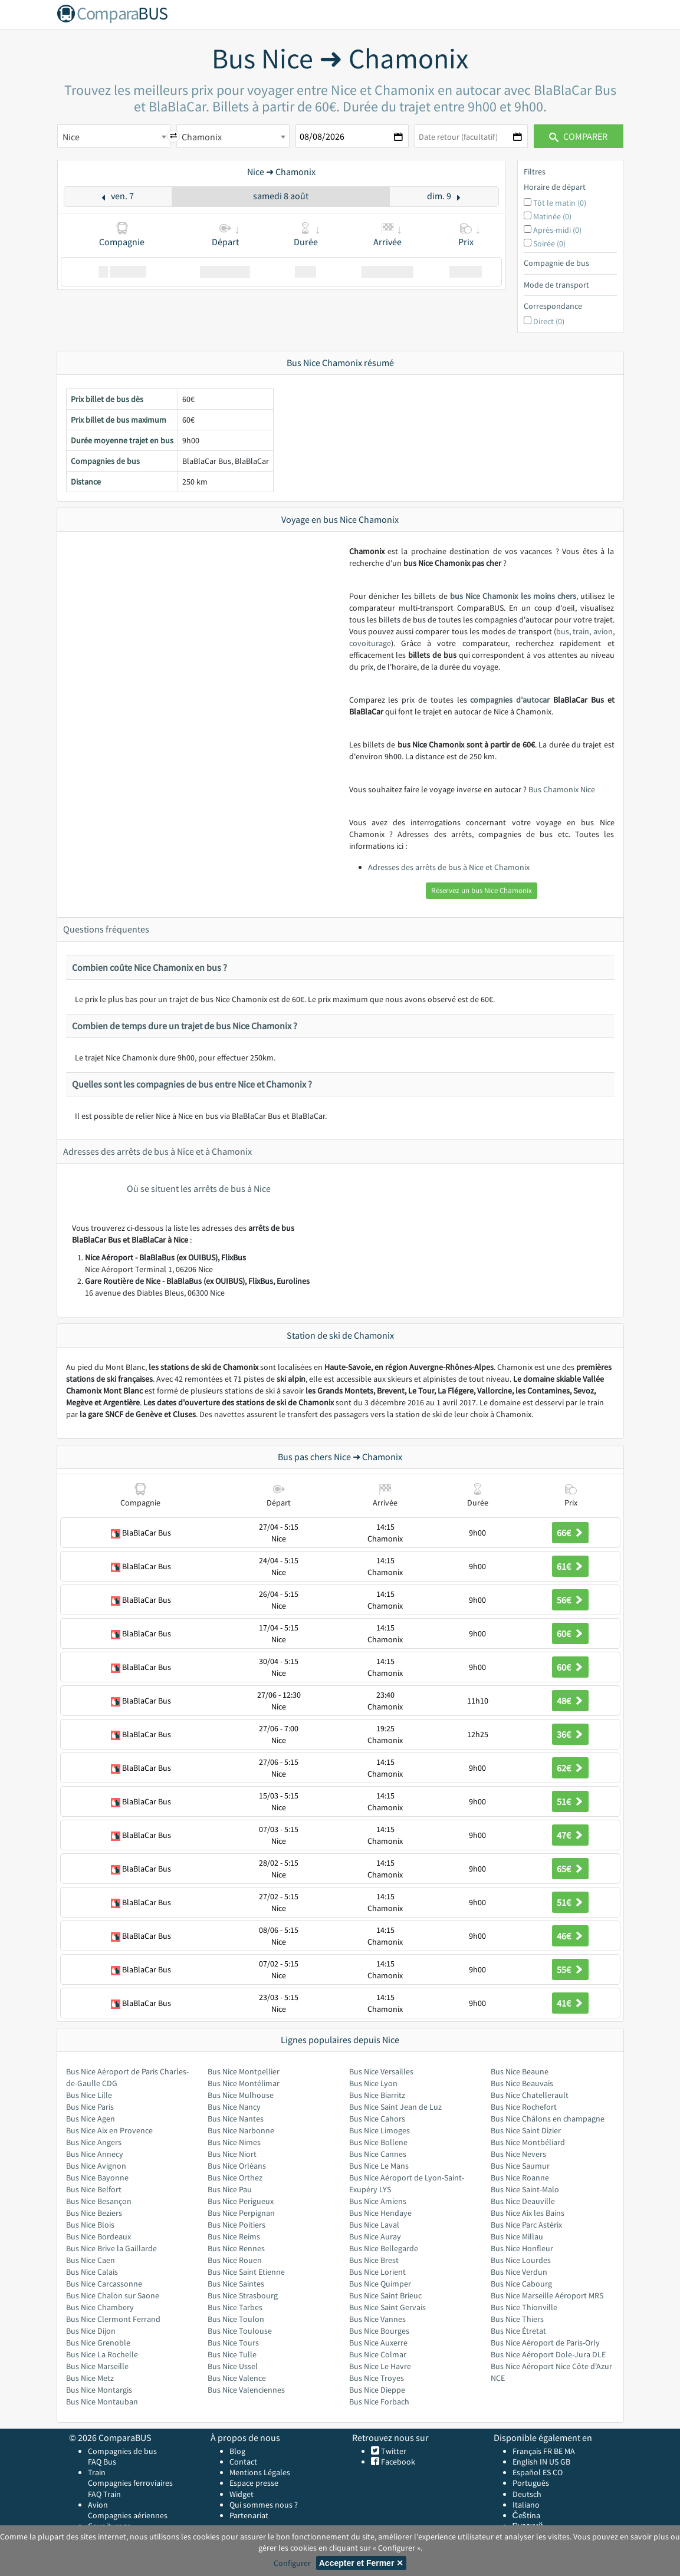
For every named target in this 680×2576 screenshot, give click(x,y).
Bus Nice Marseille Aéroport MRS (547, 2295)
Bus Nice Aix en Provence (109, 2130)
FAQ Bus (102, 2461)
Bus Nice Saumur (520, 2165)
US (554, 2461)
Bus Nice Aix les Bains (527, 2213)
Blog (237, 2451)
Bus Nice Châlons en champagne (548, 2118)
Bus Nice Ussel (233, 2366)
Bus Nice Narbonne (241, 2130)
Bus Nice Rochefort (524, 2106)
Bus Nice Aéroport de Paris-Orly (545, 2342)
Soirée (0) (549, 243)
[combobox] (113, 136)
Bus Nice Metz (90, 2378)
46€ (570, 1936)
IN (543, 2461)
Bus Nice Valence (237, 2378)
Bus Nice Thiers (517, 2319)
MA (569, 2451)
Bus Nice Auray (375, 2236)
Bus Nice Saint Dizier (526, 2130)
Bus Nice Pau (230, 2189)
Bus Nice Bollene (378, 2142)
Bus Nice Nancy (234, 2106)
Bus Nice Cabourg (521, 2283)
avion (603, 631)
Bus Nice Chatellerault (530, 2095)
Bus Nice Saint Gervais (387, 2307)
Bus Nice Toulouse (240, 2330)
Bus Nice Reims (234, 2236)
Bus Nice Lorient (377, 2272)
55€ (570, 1969)
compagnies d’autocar (510, 699)
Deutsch (527, 2494)
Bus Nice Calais (92, 2272)
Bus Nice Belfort (93, 2189)
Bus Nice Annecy (94, 2154)
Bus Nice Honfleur (522, 2248)
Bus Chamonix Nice (561, 789)
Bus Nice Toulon (236, 2319)
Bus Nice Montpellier (244, 2071)
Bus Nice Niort (232, 2154)
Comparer (578, 136)
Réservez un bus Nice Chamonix (481, 890)
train (581, 631)
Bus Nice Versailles (381, 2071)
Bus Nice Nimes (234, 2142)
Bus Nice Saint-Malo (525, 2189)
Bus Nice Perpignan (241, 2213)
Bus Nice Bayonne (97, 2177)
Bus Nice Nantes (236, 2118)
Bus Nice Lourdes (521, 2260)
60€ (570, 1633)
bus (562, 631)
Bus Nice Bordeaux (98, 2236)
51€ (570, 1801)
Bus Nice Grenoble (98, 2342)
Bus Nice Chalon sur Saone (112, 2295)
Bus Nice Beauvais (522, 2083)
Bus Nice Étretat (518, 2330)
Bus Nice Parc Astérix (526, 2224)
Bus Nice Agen (90, 2118)
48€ (570, 1701)
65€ (570, 1869)
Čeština (526, 2515)
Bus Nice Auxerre (378, 2342)
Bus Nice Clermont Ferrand (113, 2319)
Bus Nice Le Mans (379, 2165)
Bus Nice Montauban (102, 2401)
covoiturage (370, 643)
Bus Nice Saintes (236, 2283)
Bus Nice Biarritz (377, 2095)
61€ (570, 1566)
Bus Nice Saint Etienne (246, 2272)
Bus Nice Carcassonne (104, 2283)
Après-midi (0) (557, 230)
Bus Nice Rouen (235, 2260)
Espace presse (253, 2483)
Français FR (532, 2451)
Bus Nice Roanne (520, 2177)
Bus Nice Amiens (377, 2201)
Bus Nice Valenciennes (246, 2389)
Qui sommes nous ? (263, 2504)
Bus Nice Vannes (377, 2319)
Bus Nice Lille (89, 2095)
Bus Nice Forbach (379, 2401)
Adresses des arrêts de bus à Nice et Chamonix (449, 867)
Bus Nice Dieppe (377, 2389)
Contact (243, 2461)
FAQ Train (104, 2494)
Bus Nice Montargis (99, 2389)
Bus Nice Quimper (380, 2283)
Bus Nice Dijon (91, 2330)
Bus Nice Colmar (377, 2354)
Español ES (533, 2472)
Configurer (292, 2563)
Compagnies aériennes (127, 2515)
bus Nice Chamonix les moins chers (513, 596)
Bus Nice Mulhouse (241, 2095)
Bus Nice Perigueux (241, 2201)
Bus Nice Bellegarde (383, 2248)
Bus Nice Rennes (236, 2248)
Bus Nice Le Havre (380, 2366)
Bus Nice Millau (517, 2236)
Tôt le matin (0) (559, 202)
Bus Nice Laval (374, 2224)
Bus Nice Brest (374, 2260)
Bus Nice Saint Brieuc (385, 2295)
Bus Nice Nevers (518, 2154)
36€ (570, 1734)
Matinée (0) (552, 216)
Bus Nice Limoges (379, 2130)
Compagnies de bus (122, 2451)
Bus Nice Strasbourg (243, 2295)
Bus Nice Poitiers (236, 2224)
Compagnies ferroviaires (130, 2483)
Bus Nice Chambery (100, 2307)
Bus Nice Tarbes (235, 2307)
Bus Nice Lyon (373, 2083)
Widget (241, 2494)
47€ (570, 1835)
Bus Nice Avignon (96, 2165)
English (525, 2461)
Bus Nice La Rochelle (102, 2354)
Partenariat (248, 2515)
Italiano (526, 2504)
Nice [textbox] (71, 137)
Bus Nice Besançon (99, 2201)
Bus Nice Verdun (519, 2272)
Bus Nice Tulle (232, 2354)
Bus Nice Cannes (377, 2154)
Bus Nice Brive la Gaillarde (111, 2248)
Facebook (397, 2461)
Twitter (392, 2451)
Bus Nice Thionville (524, 2307)
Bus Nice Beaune (519, 2071)
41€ (570, 2003)
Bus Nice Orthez (235, 2177)
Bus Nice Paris (90, 2106)
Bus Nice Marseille (97, 2366)
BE (558, 2451)
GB (565, 2461)
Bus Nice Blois (90, 2224)
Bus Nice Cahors (377, 2118)
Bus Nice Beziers (94, 2213)
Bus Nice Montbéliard (528, 2142)
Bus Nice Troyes (376, 2378)
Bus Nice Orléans (237, 2165)
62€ (570, 1768)
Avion (98, 2504)
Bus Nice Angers (93, 2142)
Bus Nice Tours (233, 2342)
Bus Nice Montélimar (244, 2083)
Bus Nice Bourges (379, 2330)
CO (558, 2472)
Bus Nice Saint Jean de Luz (395, 2106)
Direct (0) (548, 321)
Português (531, 2483)
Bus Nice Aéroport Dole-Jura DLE (548, 2354)
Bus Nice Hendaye (380, 2213)
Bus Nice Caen (90, 2260)
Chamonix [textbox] (202, 137)
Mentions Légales (259, 2472)
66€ (570, 1533)
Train (97, 2472)
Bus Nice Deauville (523, 2201)
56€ (570, 1600)
